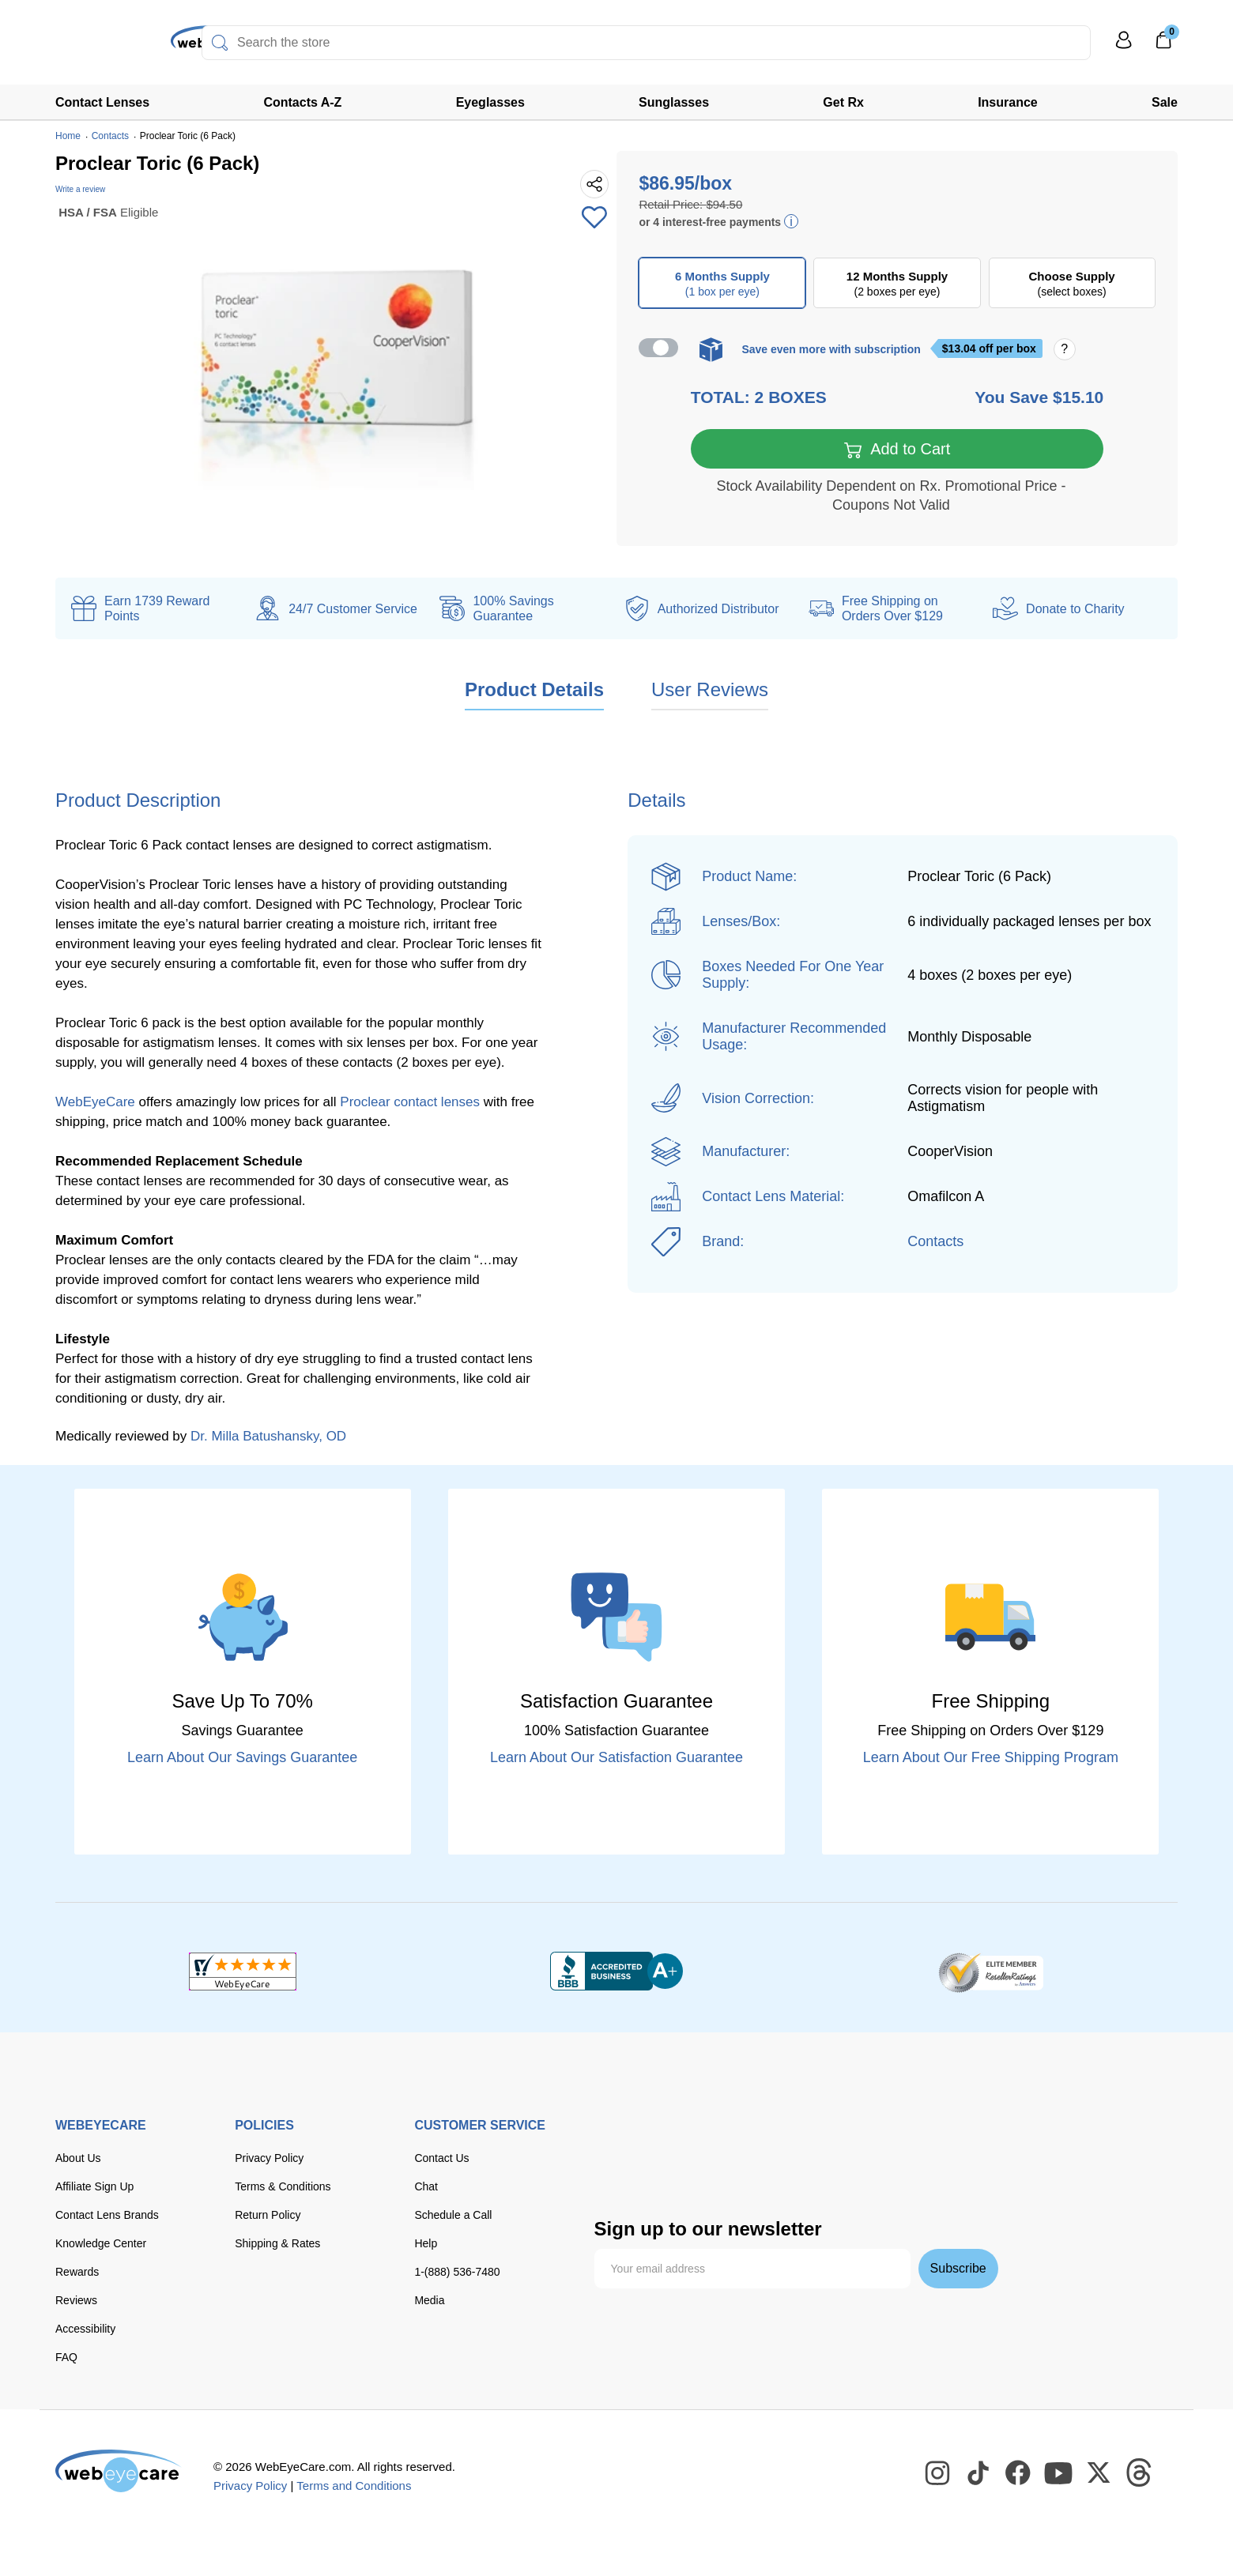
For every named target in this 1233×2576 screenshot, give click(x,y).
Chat (426, 2188)
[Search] (220, 42)
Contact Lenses (102, 102)
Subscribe (958, 2270)
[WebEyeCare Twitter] (1099, 2475)
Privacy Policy (269, 2159)
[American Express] (815, 2141)
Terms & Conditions (282, 2188)
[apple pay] (929, 2141)
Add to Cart (897, 451)
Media (429, 2301)
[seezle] (684, 2175)
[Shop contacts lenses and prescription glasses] (104, 47)
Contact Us (441, 2159)
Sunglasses (674, 102)
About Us (78, 2159)
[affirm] (750, 2172)
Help (425, 2245)
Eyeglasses (490, 102)
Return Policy (267, 2216)
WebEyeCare (95, 1103)
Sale (1165, 102)
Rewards (77, 2273)
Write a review (80, 189)
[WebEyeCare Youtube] (1059, 2475)
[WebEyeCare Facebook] (1019, 2475)
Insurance (1008, 102)
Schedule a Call (453, 2216)
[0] (1163, 45)
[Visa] (672, 2141)
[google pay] (619, 2175)
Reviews (76, 2301)
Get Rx (843, 102)
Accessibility (85, 2330)
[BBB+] (616, 1973)
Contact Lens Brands (107, 2216)
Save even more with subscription (830, 349)
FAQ (66, 2358)
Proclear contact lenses (410, 1103)
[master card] (719, 2141)
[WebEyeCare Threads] (1140, 2475)
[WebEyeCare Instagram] (938, 2475)
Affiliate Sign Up (94, 2188)
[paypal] (870, 2141)
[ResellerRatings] (990, 1973)
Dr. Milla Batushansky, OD (268, 1437)
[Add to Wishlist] (594, 219)
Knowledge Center (100, 2245)
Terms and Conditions (353, 2487)
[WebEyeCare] (118, 2472)
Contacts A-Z (302, 102)
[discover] (766, 2141)
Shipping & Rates (277, 2245)
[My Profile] (1124, 47)
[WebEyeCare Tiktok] (978, 2475)
